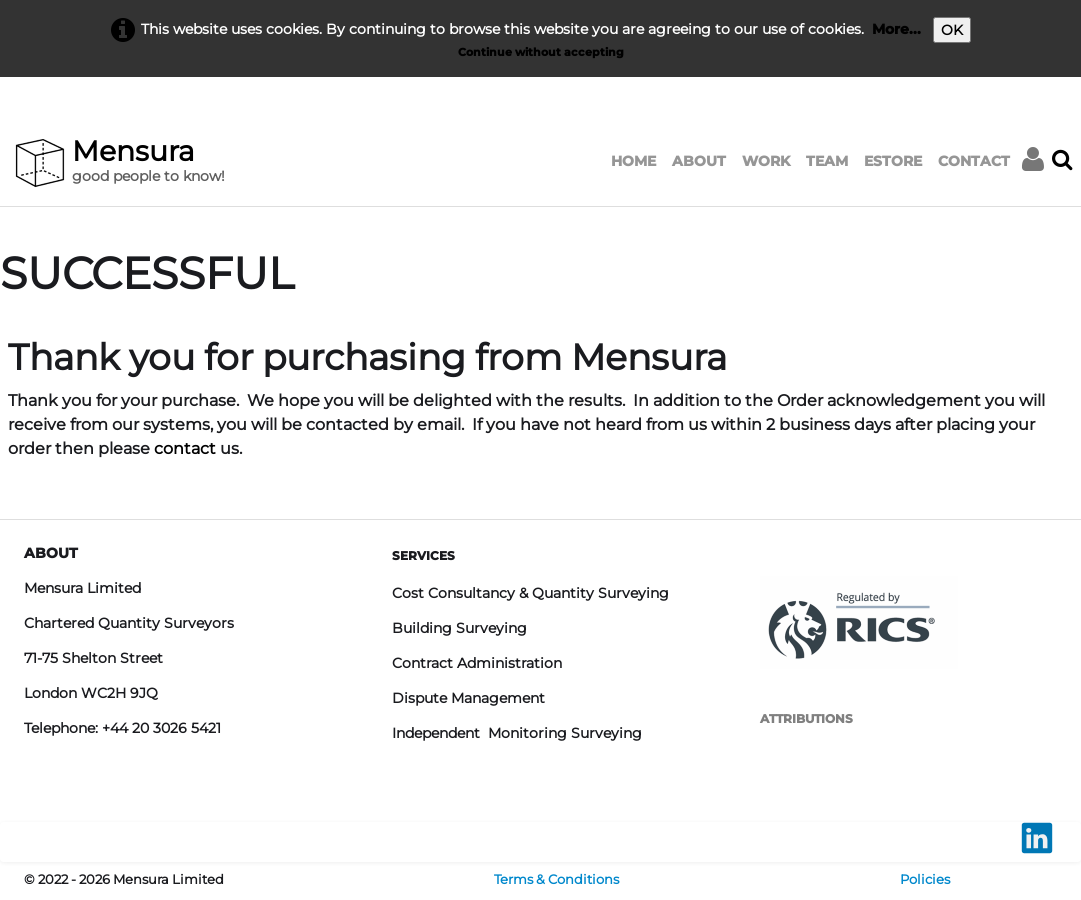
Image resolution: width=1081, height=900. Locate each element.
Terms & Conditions (556, 879)
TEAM (827, 161)
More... (896, 29)
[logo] (124, 163)
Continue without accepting (541, 52)
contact (185, 448)
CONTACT (974, 161)
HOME (633, 161)
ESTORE (893, 161)
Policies (925, 879)
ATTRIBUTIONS (806, 718)
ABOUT (699, 161)
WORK (766, 161)
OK (952, 30)
